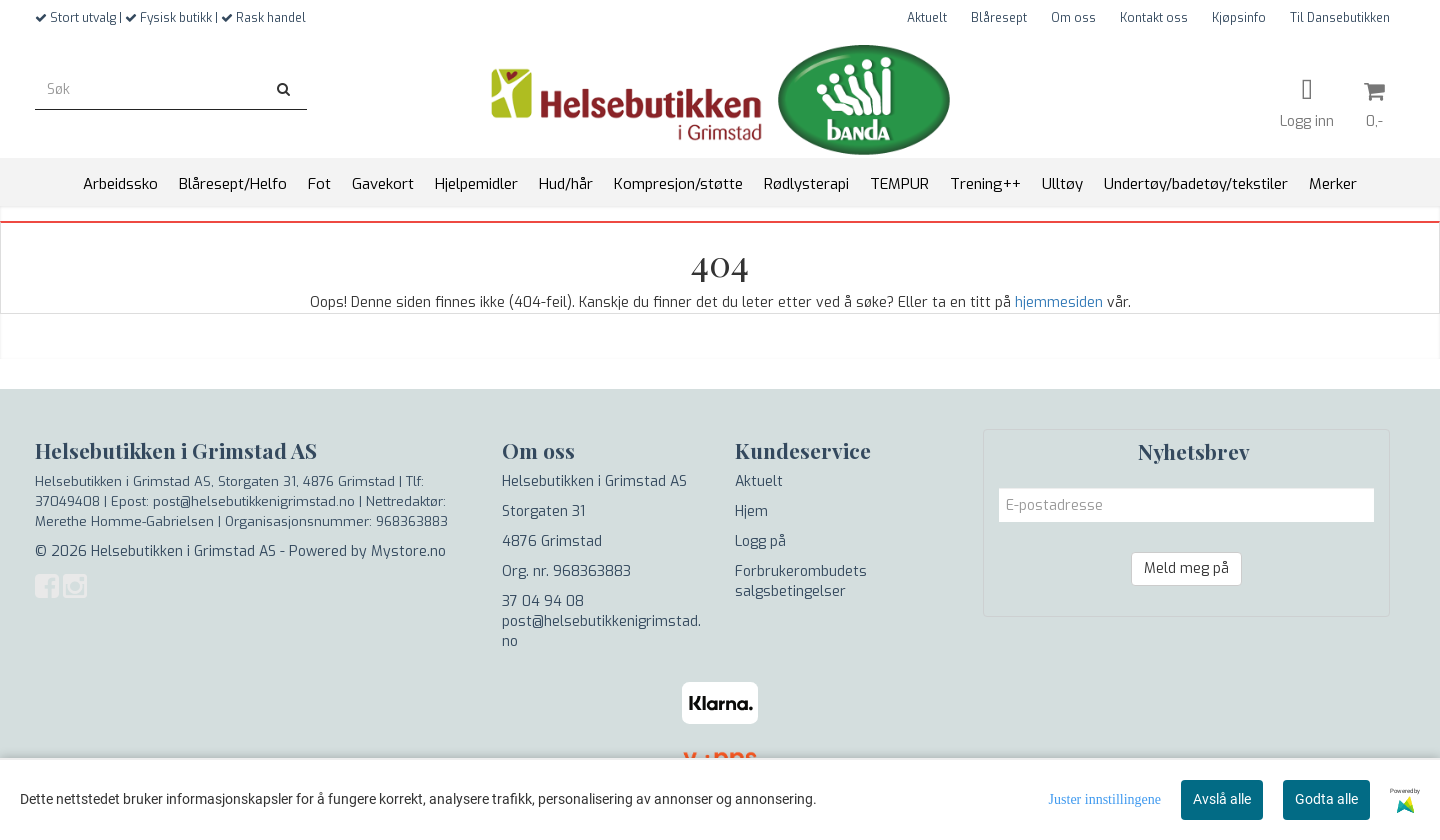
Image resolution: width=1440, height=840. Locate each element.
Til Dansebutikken (1340, 18)
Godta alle (1326, 799)
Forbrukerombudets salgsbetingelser (801, 581)
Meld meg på (1186, 568)
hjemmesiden (1059, 302)
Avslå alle (1222, 799)
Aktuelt (927, 18)
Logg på (760, 541)
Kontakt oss (1154, 18)
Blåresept (999, 18)
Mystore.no (408, 551)
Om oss (1073, 18)
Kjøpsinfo (1239, 18)
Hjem (751, 511)
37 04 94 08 (543, 601)
